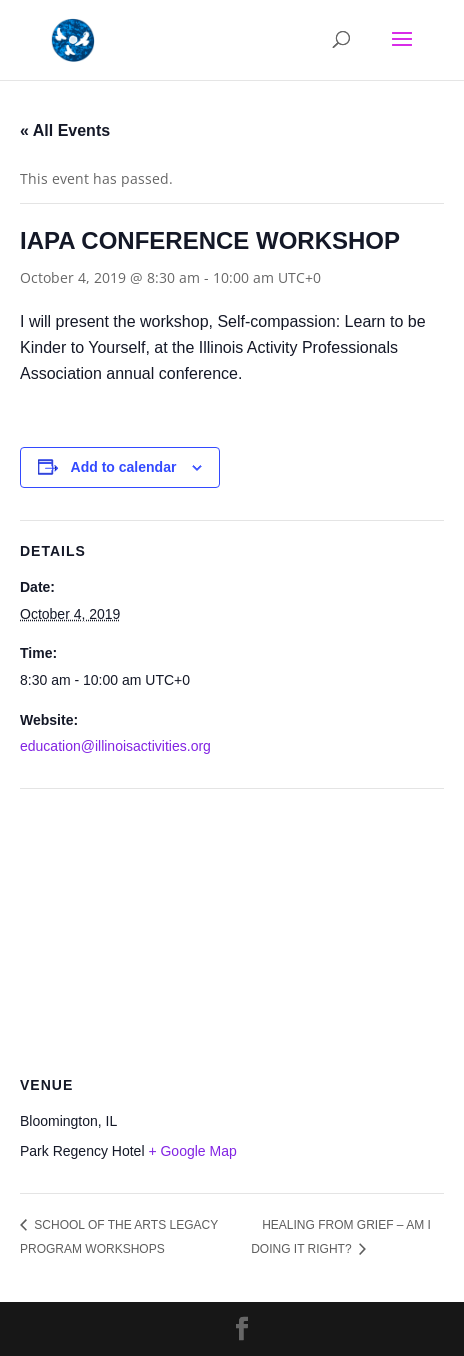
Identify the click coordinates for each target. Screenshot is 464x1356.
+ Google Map (192, 1151)
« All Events (65, 130)
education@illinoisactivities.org (115, 746)
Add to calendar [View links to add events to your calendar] (124, 467)
